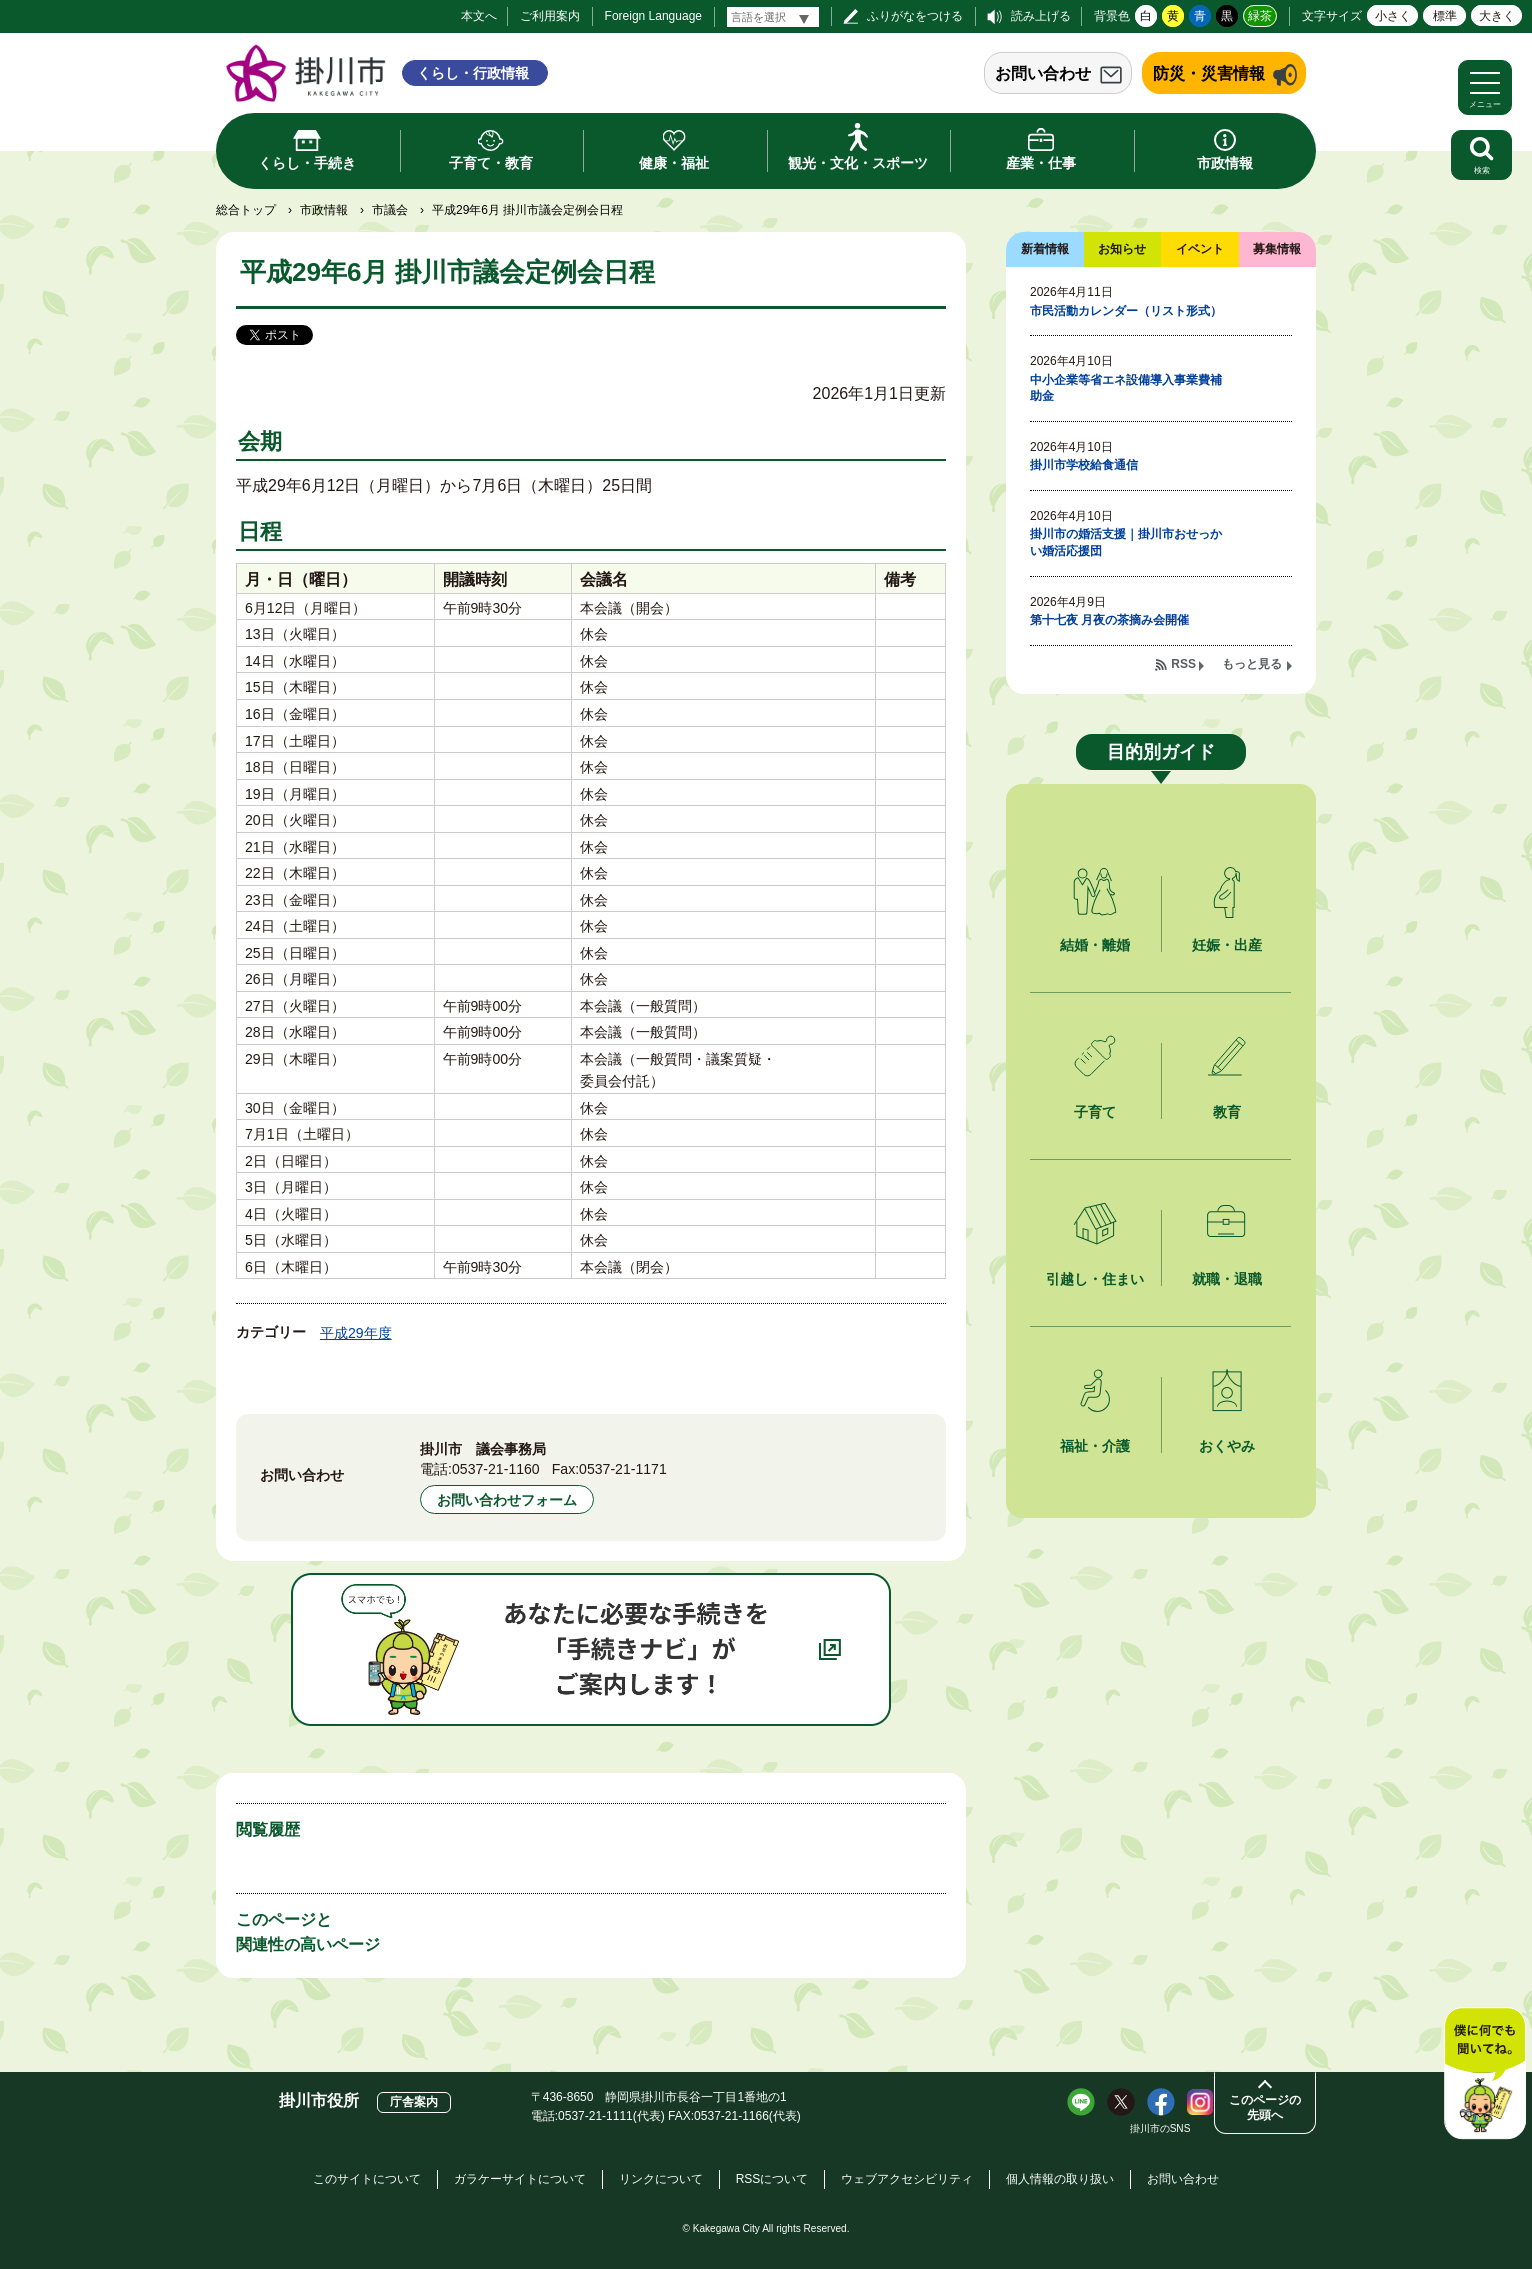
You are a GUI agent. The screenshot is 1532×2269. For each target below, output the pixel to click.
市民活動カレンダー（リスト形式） (1126, 311)
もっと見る (1252, 664)
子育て (1095, 1112)
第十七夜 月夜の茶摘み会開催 (1109, 620)
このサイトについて (367, 2179)
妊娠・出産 (1227, 945)
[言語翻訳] (773, 17)
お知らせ (1122, 249)
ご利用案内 (550, 16)
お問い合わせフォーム (507, 1500)
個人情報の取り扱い (1060, 2179)
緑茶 (1260, 16)
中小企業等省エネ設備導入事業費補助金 (1126, 388)
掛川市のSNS (1160, 2128)
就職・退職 (1227, 1279)
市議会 (390, 210)
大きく (1497, 16)
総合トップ (246, 210)
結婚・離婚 (1095, 945)
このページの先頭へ (1265, 2107)
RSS (1183, 664)
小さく (1393, 16)
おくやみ (1227, 1446)
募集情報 (1277, 249)
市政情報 (324, 210)
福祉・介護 (1095, 1446)
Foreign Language (653, 16)
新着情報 (1045, 249)
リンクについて (661, 2179)
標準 (1445, 16)
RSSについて (772, 2179)
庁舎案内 (414, 2102)
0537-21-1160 (496, 1469)
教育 (1227, 1112)
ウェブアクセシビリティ (907, 2179)
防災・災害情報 (1209, 73)
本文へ (479, 16)
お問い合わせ (1043, 73)
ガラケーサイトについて (520, 2179)
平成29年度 (356, 1333)
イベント (1200, 249)
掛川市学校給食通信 (1084, 465)
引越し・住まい (1095, 1279)
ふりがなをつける (915, 16)
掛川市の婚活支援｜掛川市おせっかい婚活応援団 (1126, 542)
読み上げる (1041, 16)
